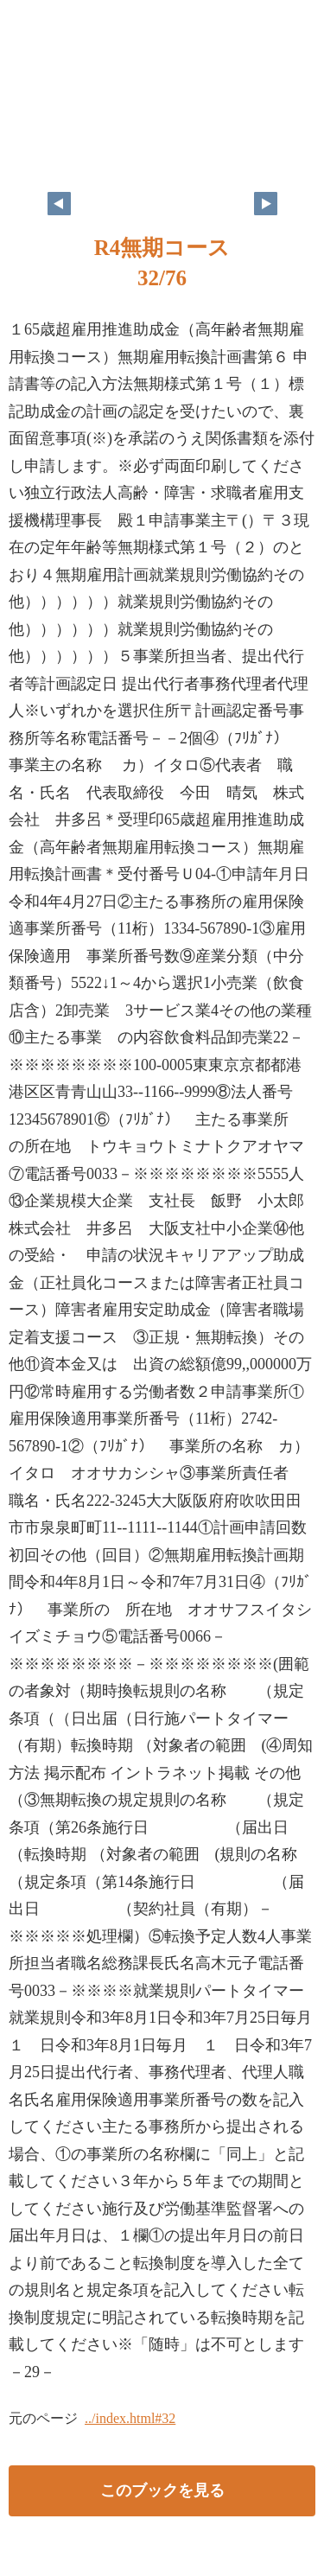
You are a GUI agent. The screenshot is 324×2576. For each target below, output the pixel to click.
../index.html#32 (130, 2418)
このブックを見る (162, 2490)
